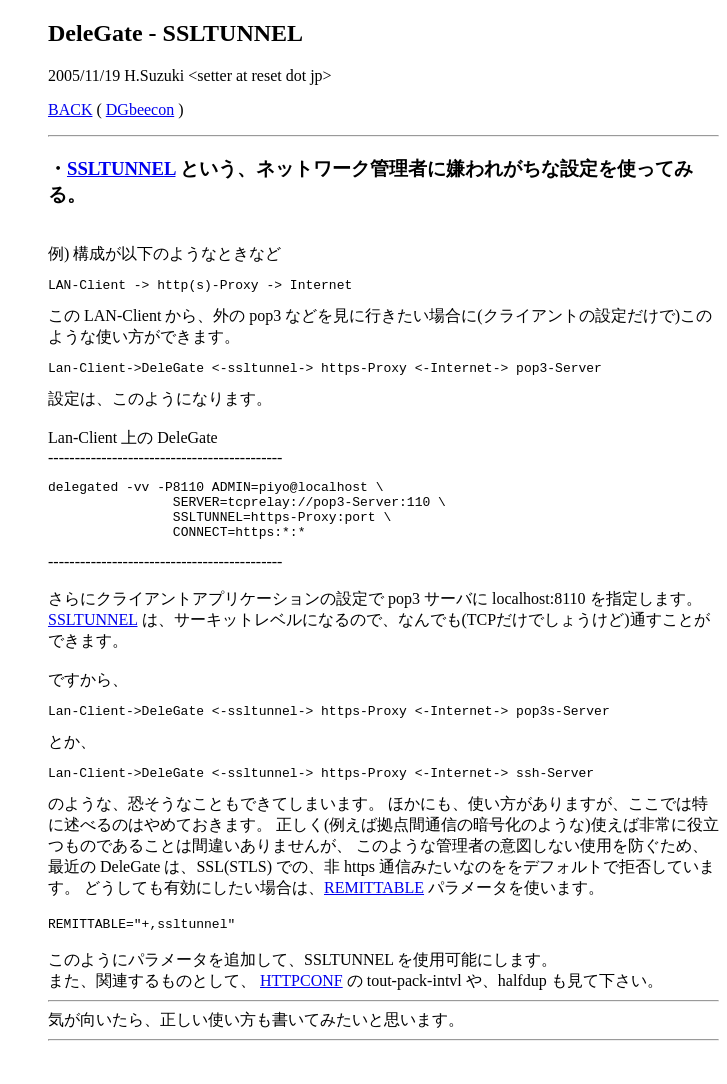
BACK (70, 109)
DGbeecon (140, 109)
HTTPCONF (301, 1007)
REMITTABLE (374, 911)
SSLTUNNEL (121, 168)
